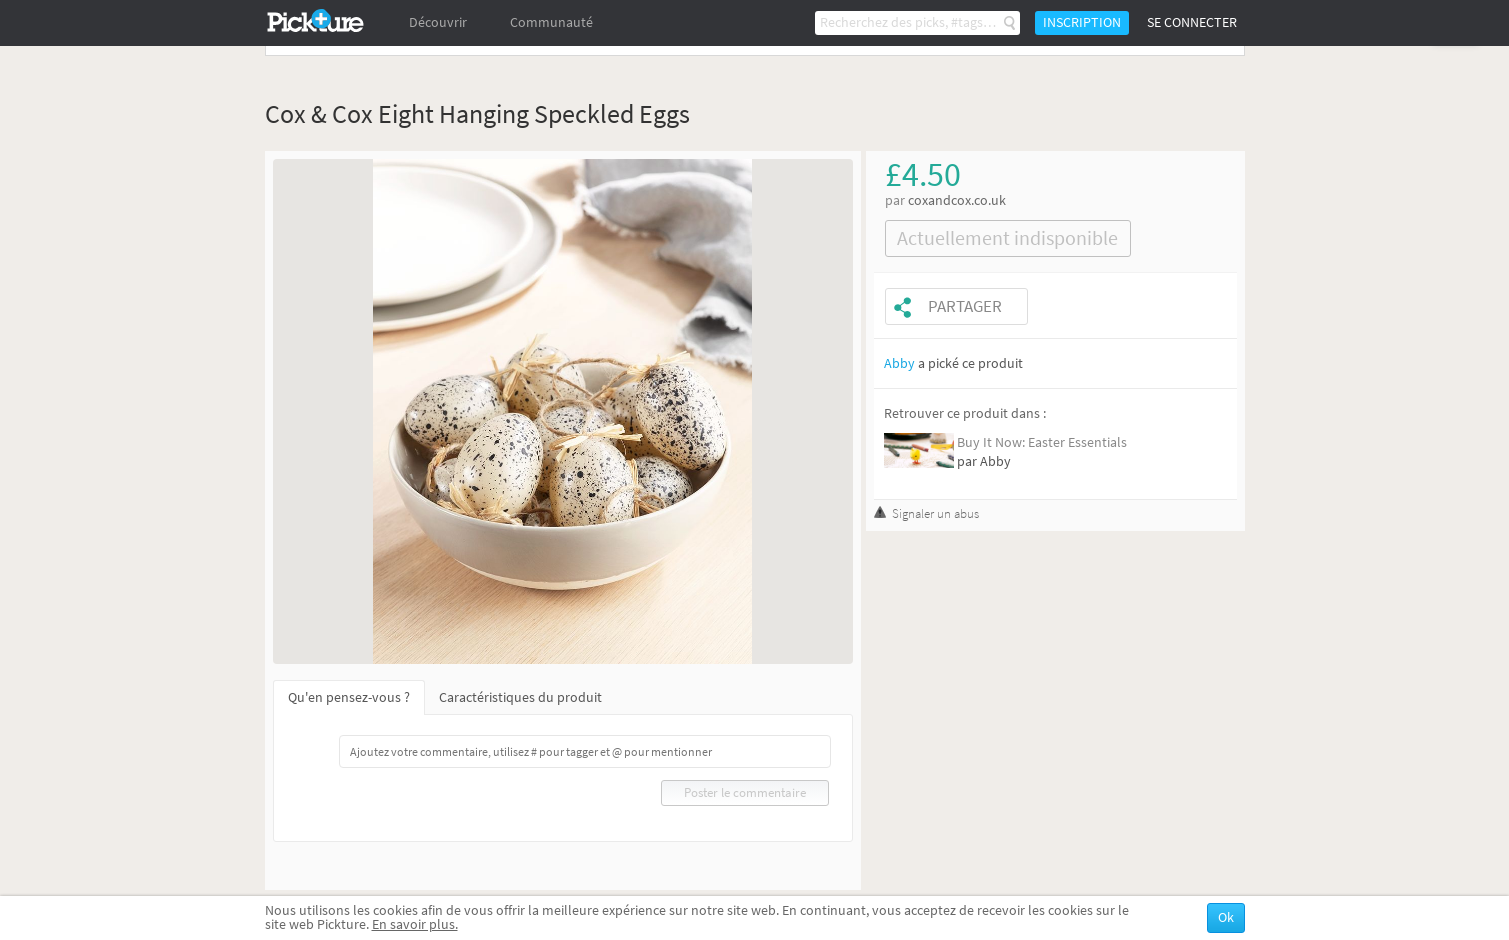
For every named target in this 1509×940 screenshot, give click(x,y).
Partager (965, 306)
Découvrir (438, 22)
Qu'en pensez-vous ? (349, 697)
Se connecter (1192, 22)
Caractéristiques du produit (520, 697)
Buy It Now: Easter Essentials (1042, 442)
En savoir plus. (415, 924)
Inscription (1082, 22)
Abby (899, 363)
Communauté (551, 22)
